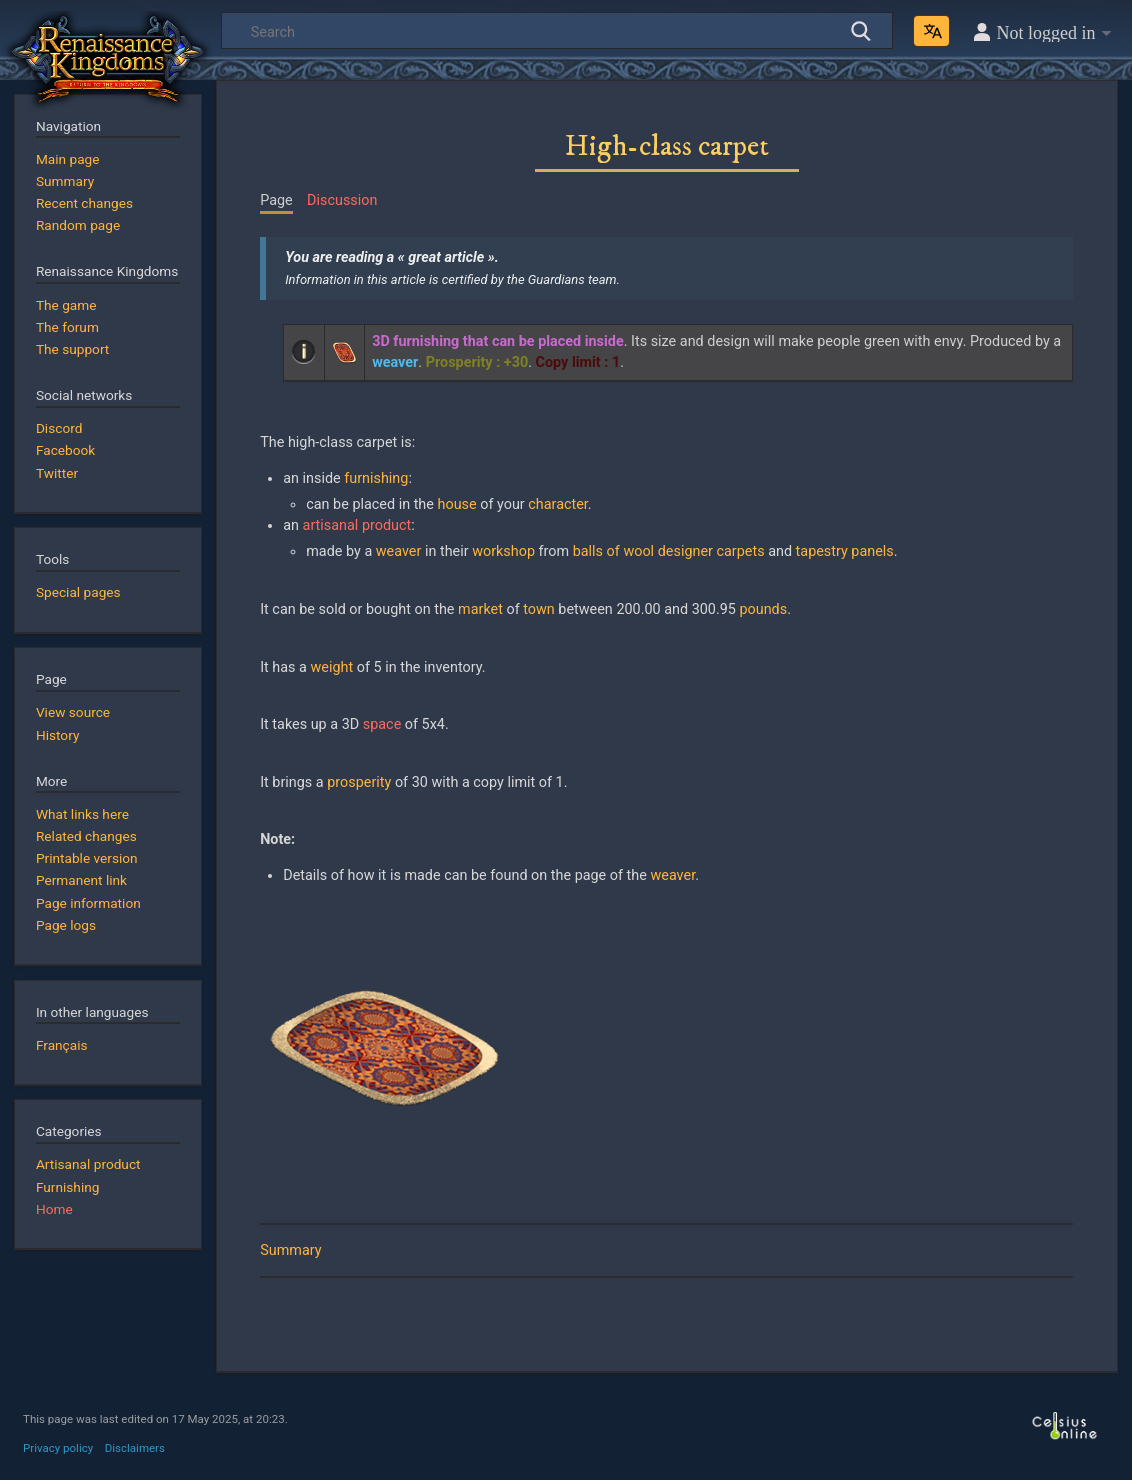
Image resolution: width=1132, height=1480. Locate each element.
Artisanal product (88, 1164)
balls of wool (613, 551)
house (457, 504)
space (382, 724)
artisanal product (357, 525)
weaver (399, 551)
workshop (503, 551)
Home (54, 1209)
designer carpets (711, 551)
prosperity (359, 782)
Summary (290, 1250)
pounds (763, 609)
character (558, 504)
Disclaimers (135, 1448)
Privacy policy (58, 1448)
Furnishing (68, 1187)
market (480, 609)
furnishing (376, 478)
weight (332, 667)
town (539, 609)
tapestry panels (845, 551)
